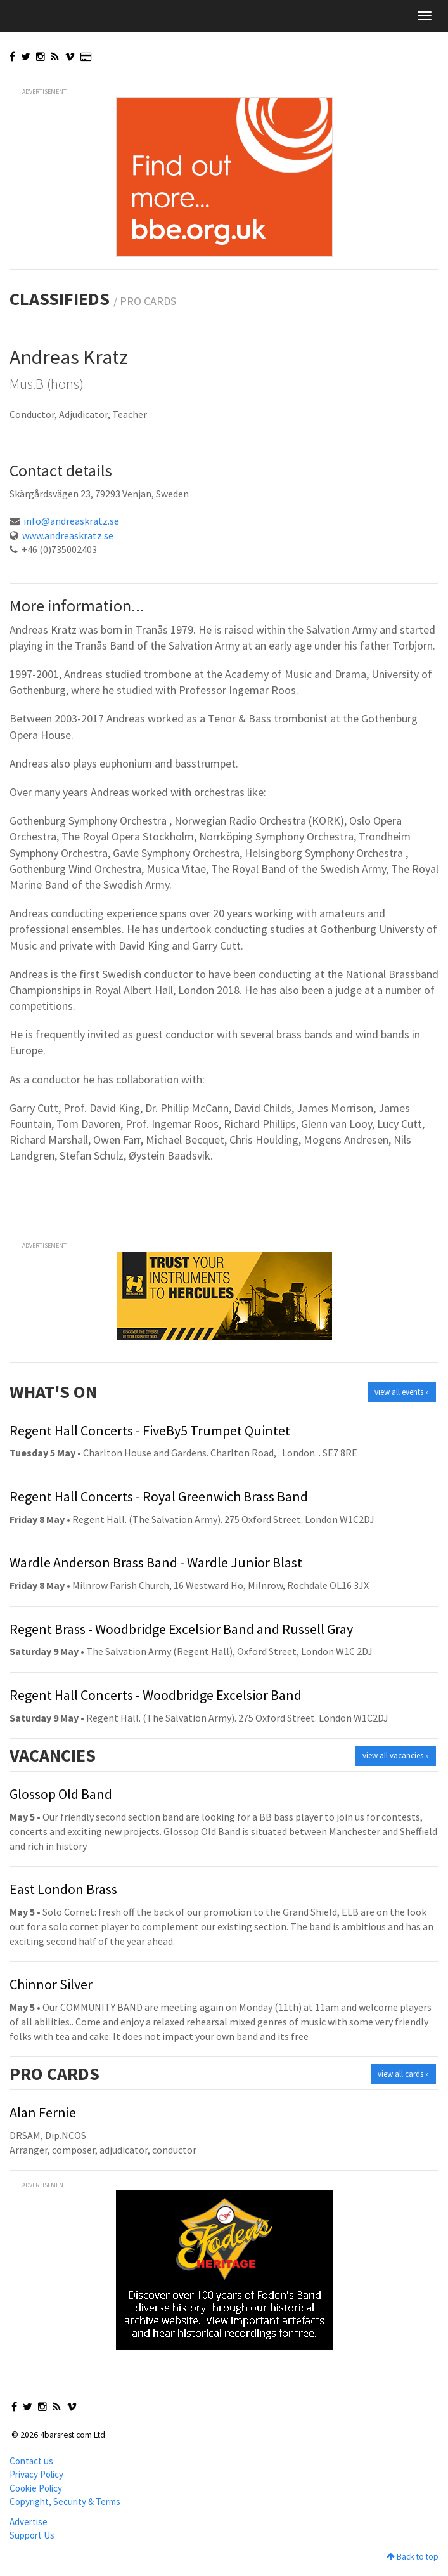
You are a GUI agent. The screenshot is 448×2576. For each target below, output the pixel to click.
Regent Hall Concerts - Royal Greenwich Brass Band (159, 1496)
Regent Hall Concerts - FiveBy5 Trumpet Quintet (150, 1430)
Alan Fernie (43, 2112)
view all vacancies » (395, 1755)
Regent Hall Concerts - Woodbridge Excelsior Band (156, 1695)
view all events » (401, 1392)
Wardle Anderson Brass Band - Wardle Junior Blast (156, 1562)
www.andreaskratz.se (67, 535)
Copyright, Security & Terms (65, 2501)
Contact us (31, 2461)
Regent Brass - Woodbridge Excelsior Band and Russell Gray (181, 1629)
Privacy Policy (36, 2474)
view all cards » (403, 2074)
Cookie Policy (36, 2488)
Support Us (32, 2535)
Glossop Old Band (61, 1794)
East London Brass (63, 1889)
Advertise (29, 2522)
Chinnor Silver (51, 1984)
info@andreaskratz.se (71, 520)
